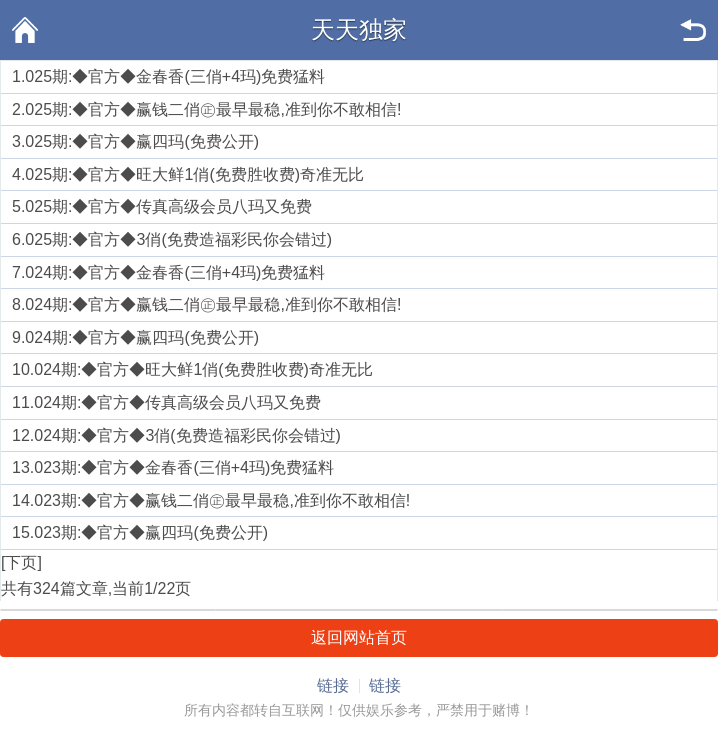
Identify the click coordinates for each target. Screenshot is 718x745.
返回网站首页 (359, 637)
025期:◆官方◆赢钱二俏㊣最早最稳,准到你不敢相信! (213, 109)
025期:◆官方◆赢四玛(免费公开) (142, 141)
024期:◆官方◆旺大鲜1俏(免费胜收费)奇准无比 (203, 369)
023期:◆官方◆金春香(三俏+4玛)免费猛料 (184, 467)
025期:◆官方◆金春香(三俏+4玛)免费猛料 (175, 76)
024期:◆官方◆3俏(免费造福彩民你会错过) (187, 435)
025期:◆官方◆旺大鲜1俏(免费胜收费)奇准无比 (194, 174)
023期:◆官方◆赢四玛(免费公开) (151, 532)
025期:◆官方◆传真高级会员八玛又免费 (168, 206)
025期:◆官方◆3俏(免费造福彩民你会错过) (178, 239)
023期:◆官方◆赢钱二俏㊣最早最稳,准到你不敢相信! (222, 500)
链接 (333, 685)
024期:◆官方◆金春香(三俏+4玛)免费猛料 (175, 272)
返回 (693, 30)
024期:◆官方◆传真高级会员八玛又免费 (177, 402)
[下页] (21, 562)
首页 (25, 30)
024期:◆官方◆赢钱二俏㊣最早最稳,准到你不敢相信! (213, 304)
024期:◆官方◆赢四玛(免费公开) (142, 337)
